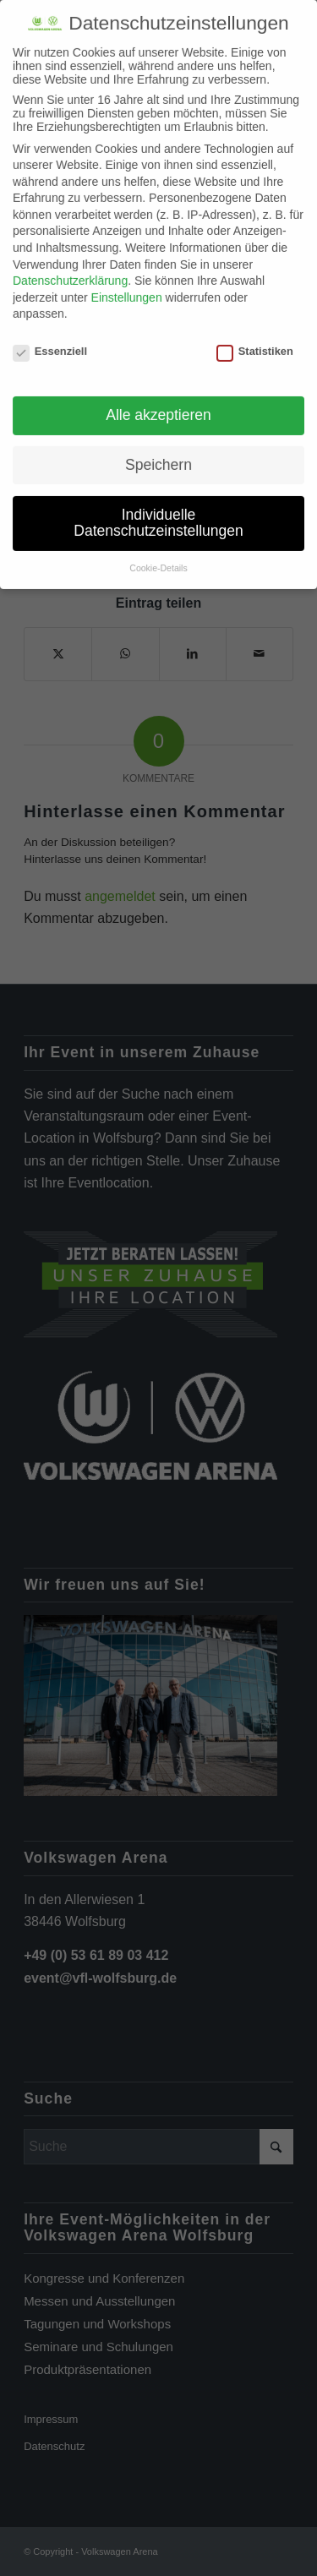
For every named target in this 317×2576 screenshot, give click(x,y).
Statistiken (254, 343)
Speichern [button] (158, 457)
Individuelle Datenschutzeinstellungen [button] (158, 515)
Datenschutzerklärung (70, 273)
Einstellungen (126, 290)
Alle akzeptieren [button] (158, 407)
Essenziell (50, 343)
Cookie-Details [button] (158, 560)
